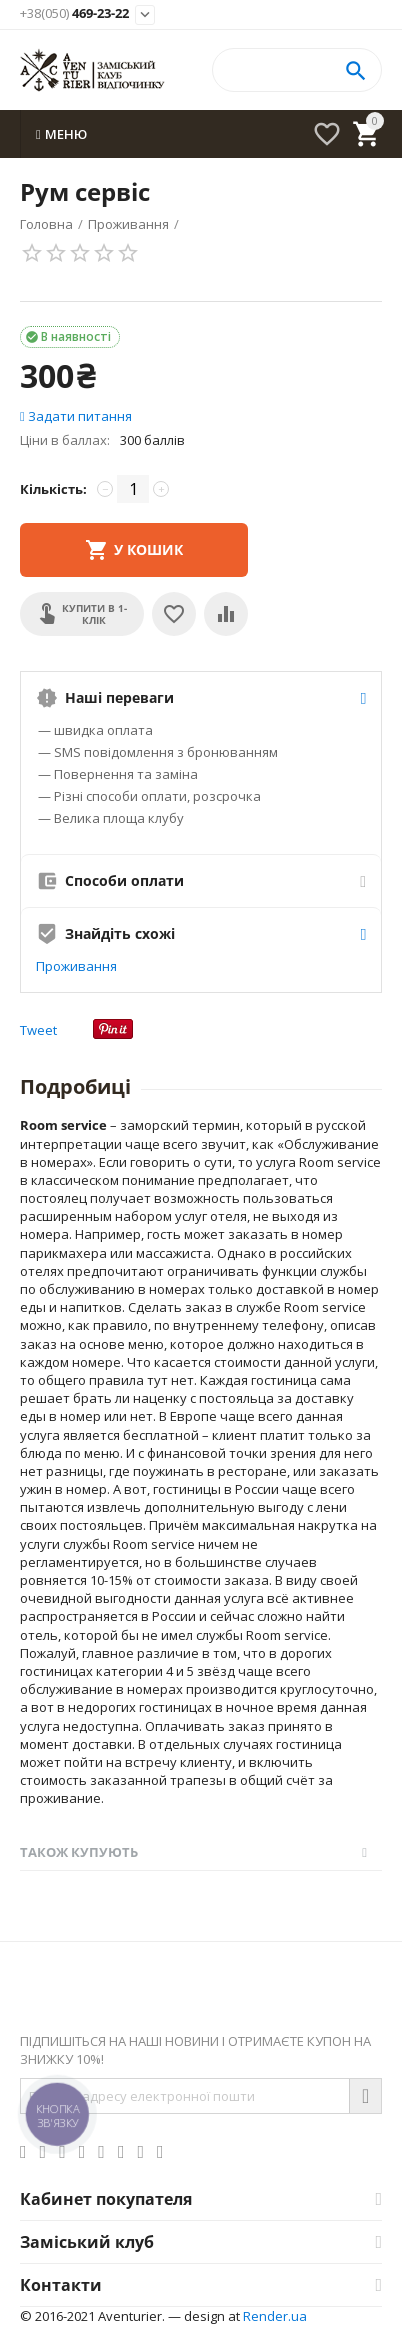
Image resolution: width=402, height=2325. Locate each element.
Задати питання (76, 416)
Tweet (38, 1030)
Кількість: (53, 489)
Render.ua (275, 2316)
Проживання (76, 966)
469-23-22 (74, 14)
